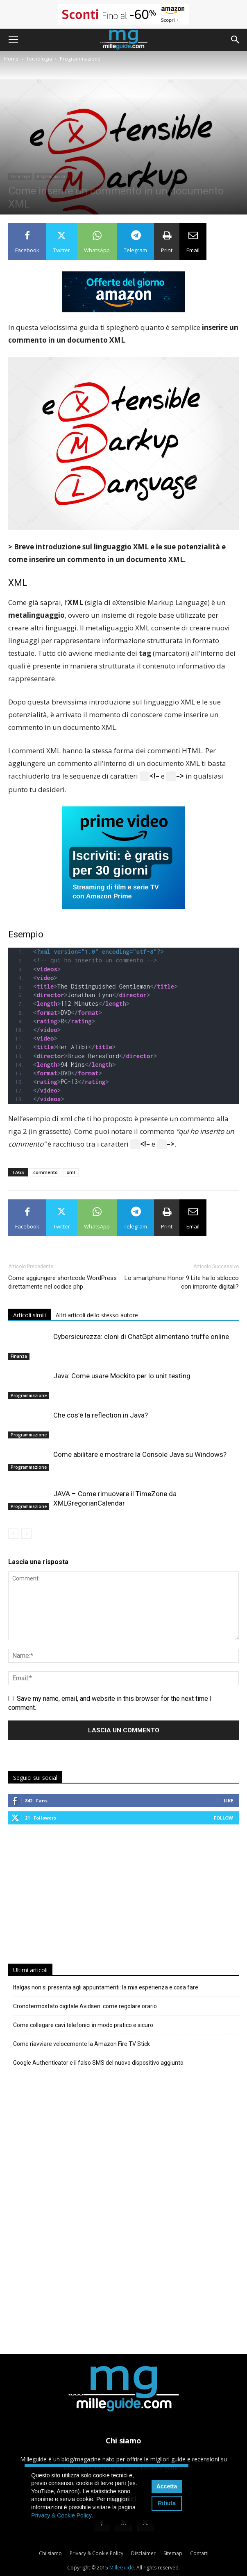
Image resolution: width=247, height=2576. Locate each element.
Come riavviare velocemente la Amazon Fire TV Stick (81, 2042)
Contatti (199, 2551)
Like (228, 1799)
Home (11, 58)
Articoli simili (29, 1313)
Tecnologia (39, 58)
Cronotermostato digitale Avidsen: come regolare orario (85, 2004)
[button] (13, 40)
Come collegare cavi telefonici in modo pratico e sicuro (83, 2023)
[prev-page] (13, 1532)
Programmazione (80, 58)
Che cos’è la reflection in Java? (100, 1413)
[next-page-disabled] (26, 1532)
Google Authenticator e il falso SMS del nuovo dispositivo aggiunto (98, 2061)
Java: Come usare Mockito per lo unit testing (121, 1374)
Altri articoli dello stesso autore (97, 1313)
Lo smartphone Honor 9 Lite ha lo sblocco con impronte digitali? (182, 1281)
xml (71, 1170)
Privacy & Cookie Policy (96, 2551)
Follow (223, 1816)
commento (45, 1170)
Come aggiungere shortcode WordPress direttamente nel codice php (62, 1281)
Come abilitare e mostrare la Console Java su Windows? (140, 1453)
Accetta (166, 2486)
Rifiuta (167, 2503)
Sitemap (172, 2551)
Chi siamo (50, 2551)
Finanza (19, 1354)
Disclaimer (143, 2551)
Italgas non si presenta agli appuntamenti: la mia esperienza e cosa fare (105, 1985)
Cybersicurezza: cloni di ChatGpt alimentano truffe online (141, 1335)
